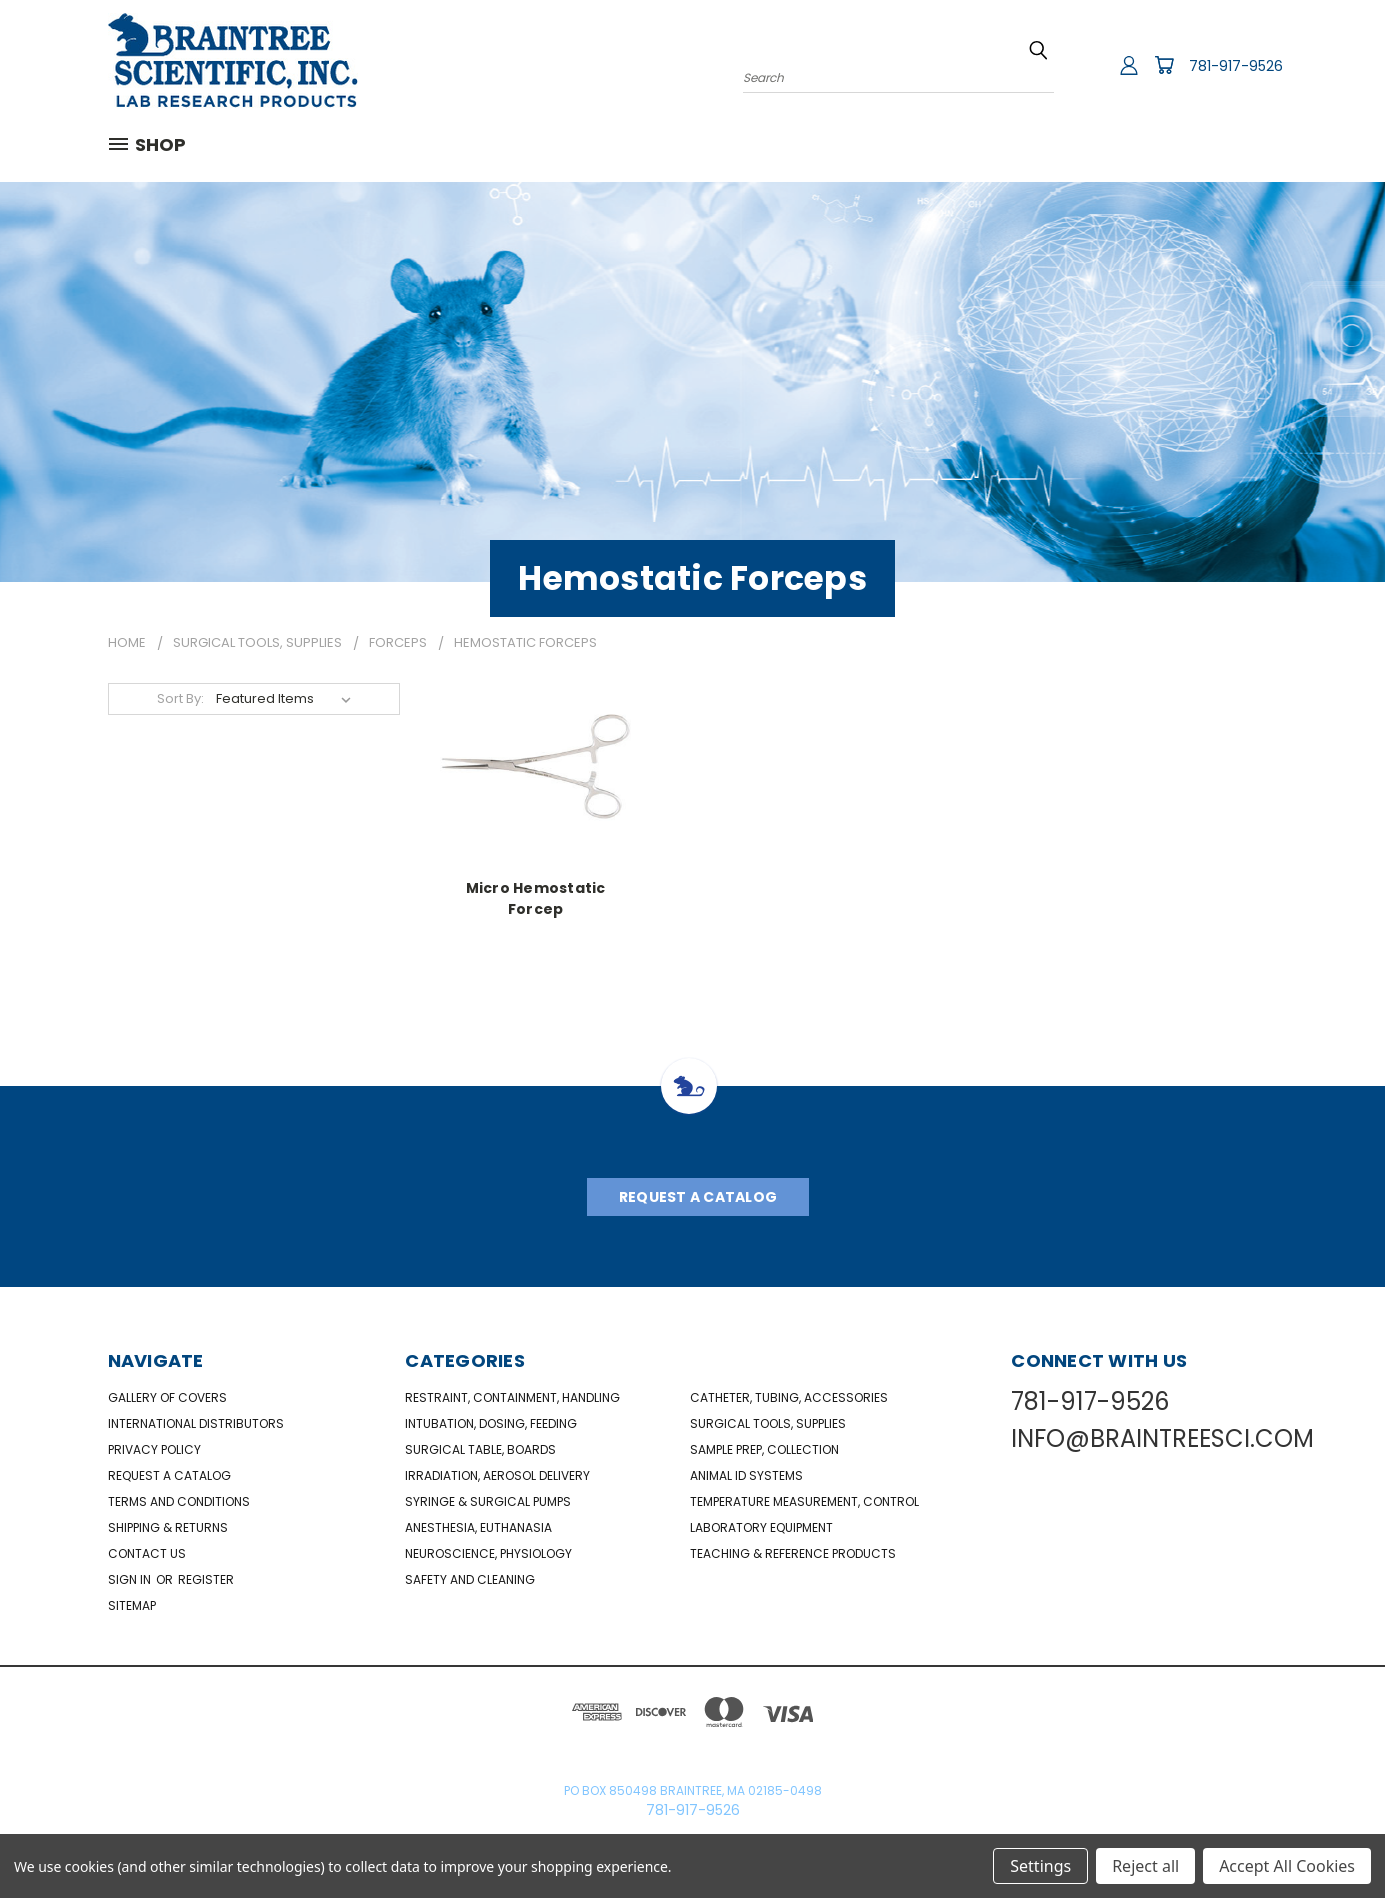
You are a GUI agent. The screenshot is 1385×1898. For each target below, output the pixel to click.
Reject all (1145, 1866)
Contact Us (147, 1553)
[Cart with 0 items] (1164, 65)
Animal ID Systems (746, 1475)
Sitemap (132, 1605)
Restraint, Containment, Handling (512, 1397)
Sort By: (180, 698)
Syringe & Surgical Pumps (488, 1501)
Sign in (131, 1579)
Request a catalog (169, 1475)
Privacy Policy (154, 1449)
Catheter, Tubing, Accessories (789, 1397)
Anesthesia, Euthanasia (478, 1527)
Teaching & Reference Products (793, 1553)
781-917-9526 (1236, 66)
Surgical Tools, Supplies (768, 1423)
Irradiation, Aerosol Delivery (497, 1475)
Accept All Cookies (1287, 1866)
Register (206, 1579)
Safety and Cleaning (470, 1579)
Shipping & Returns (168, 1527)
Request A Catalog (698, 1197)
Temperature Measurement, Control (804, 1501)
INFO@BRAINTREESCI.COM (1162, 1438)
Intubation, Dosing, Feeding (491, 1423)
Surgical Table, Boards (480, 1449)
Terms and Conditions (179, 1501)
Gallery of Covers (167, 1397)
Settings (1040, 1866)
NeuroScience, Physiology (488, 1553)
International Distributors (196, 1423)
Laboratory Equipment (761, 1527)
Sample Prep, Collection (764, 1449)
